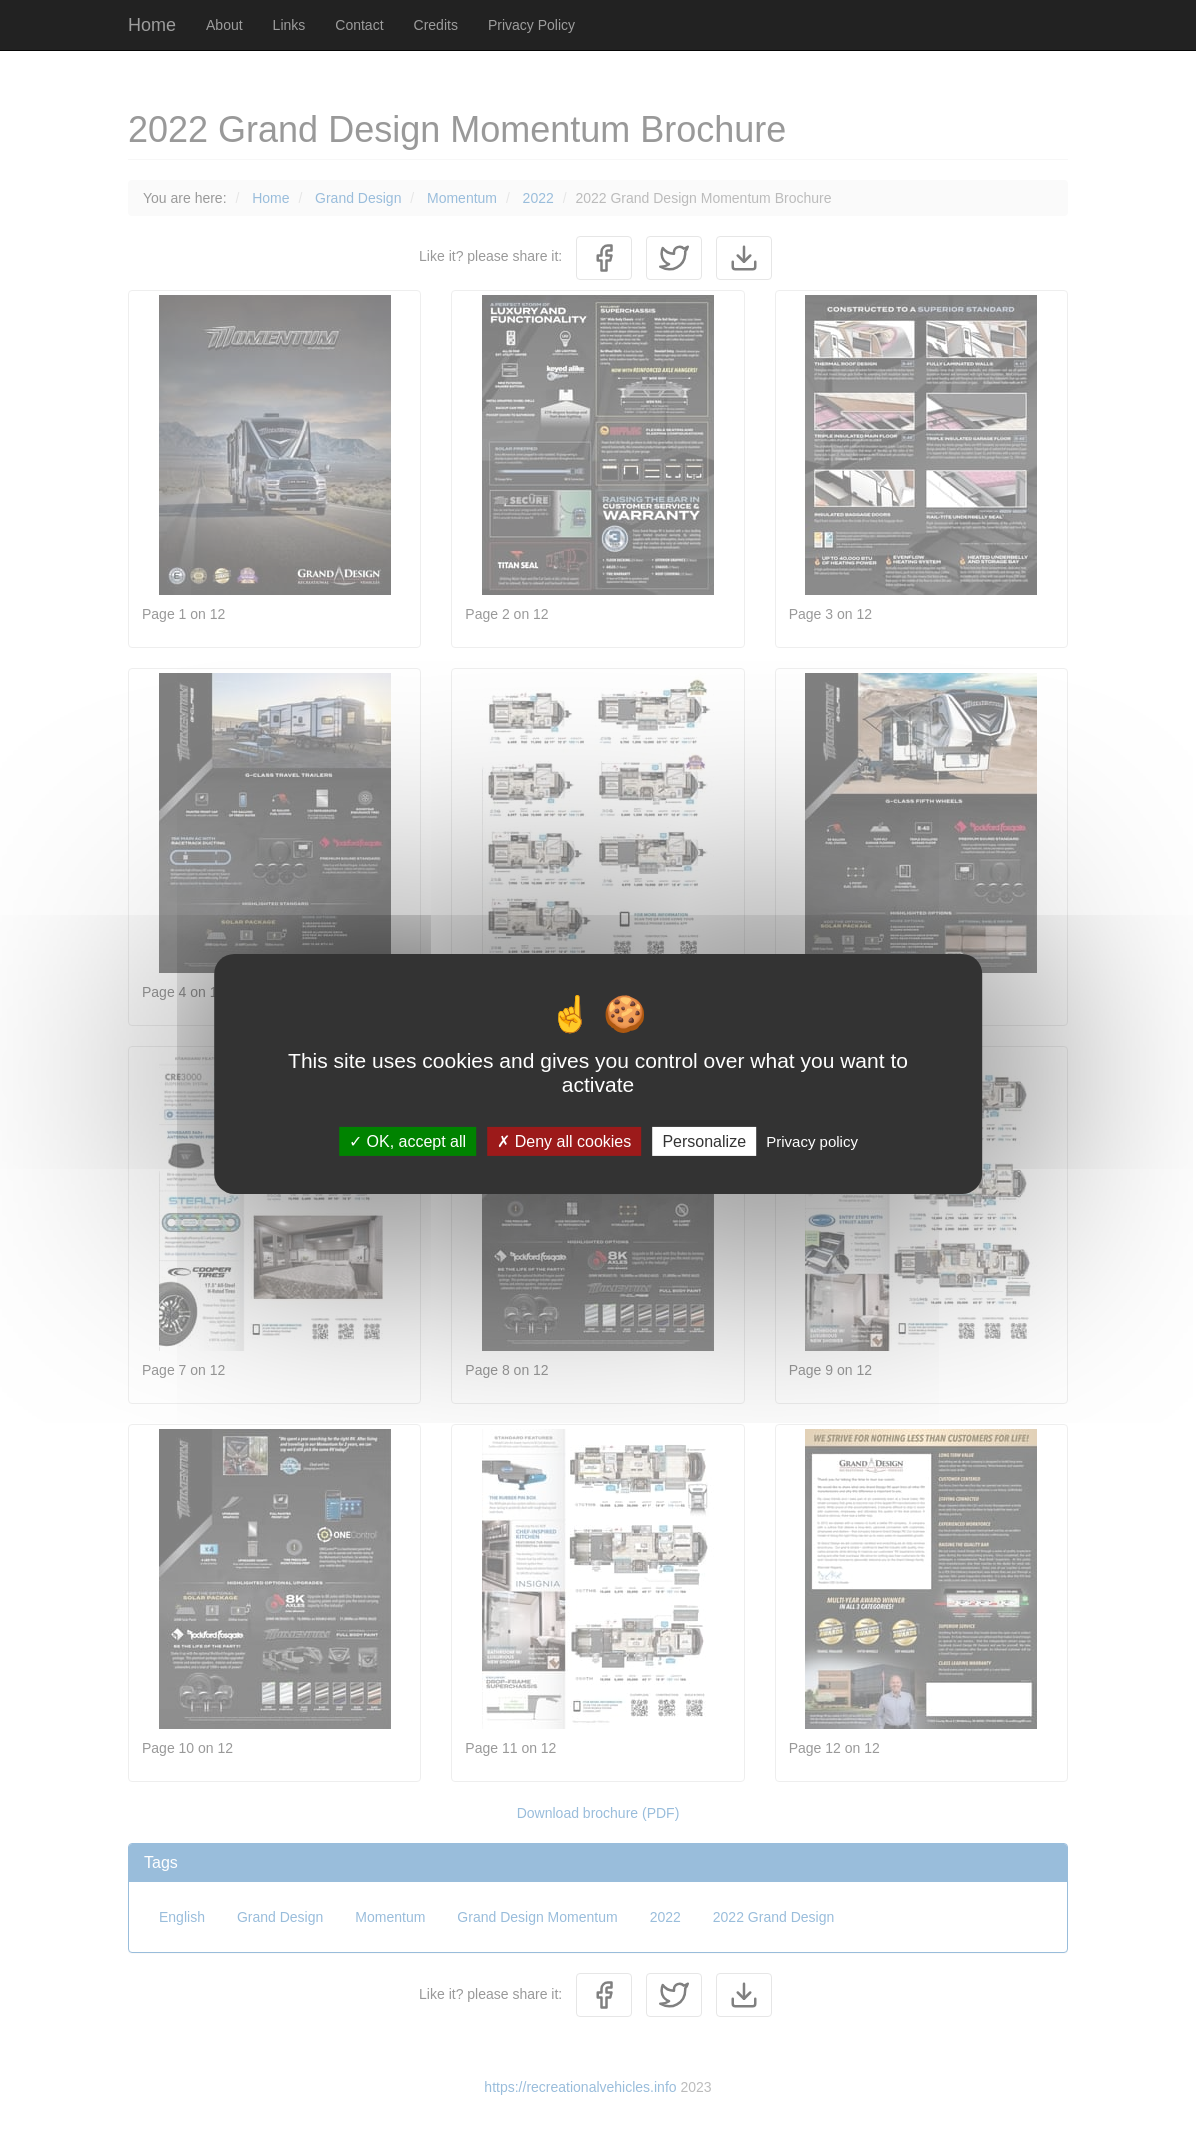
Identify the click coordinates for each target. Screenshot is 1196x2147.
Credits (436, 25)
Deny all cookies (564, 1140)
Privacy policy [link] (812, 1140)
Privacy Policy (531, 25)
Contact (359, 25)
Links (289, 25)
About (224, 25)
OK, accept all (407, 1140)
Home (152, 25)
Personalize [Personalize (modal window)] (704, 1140)
